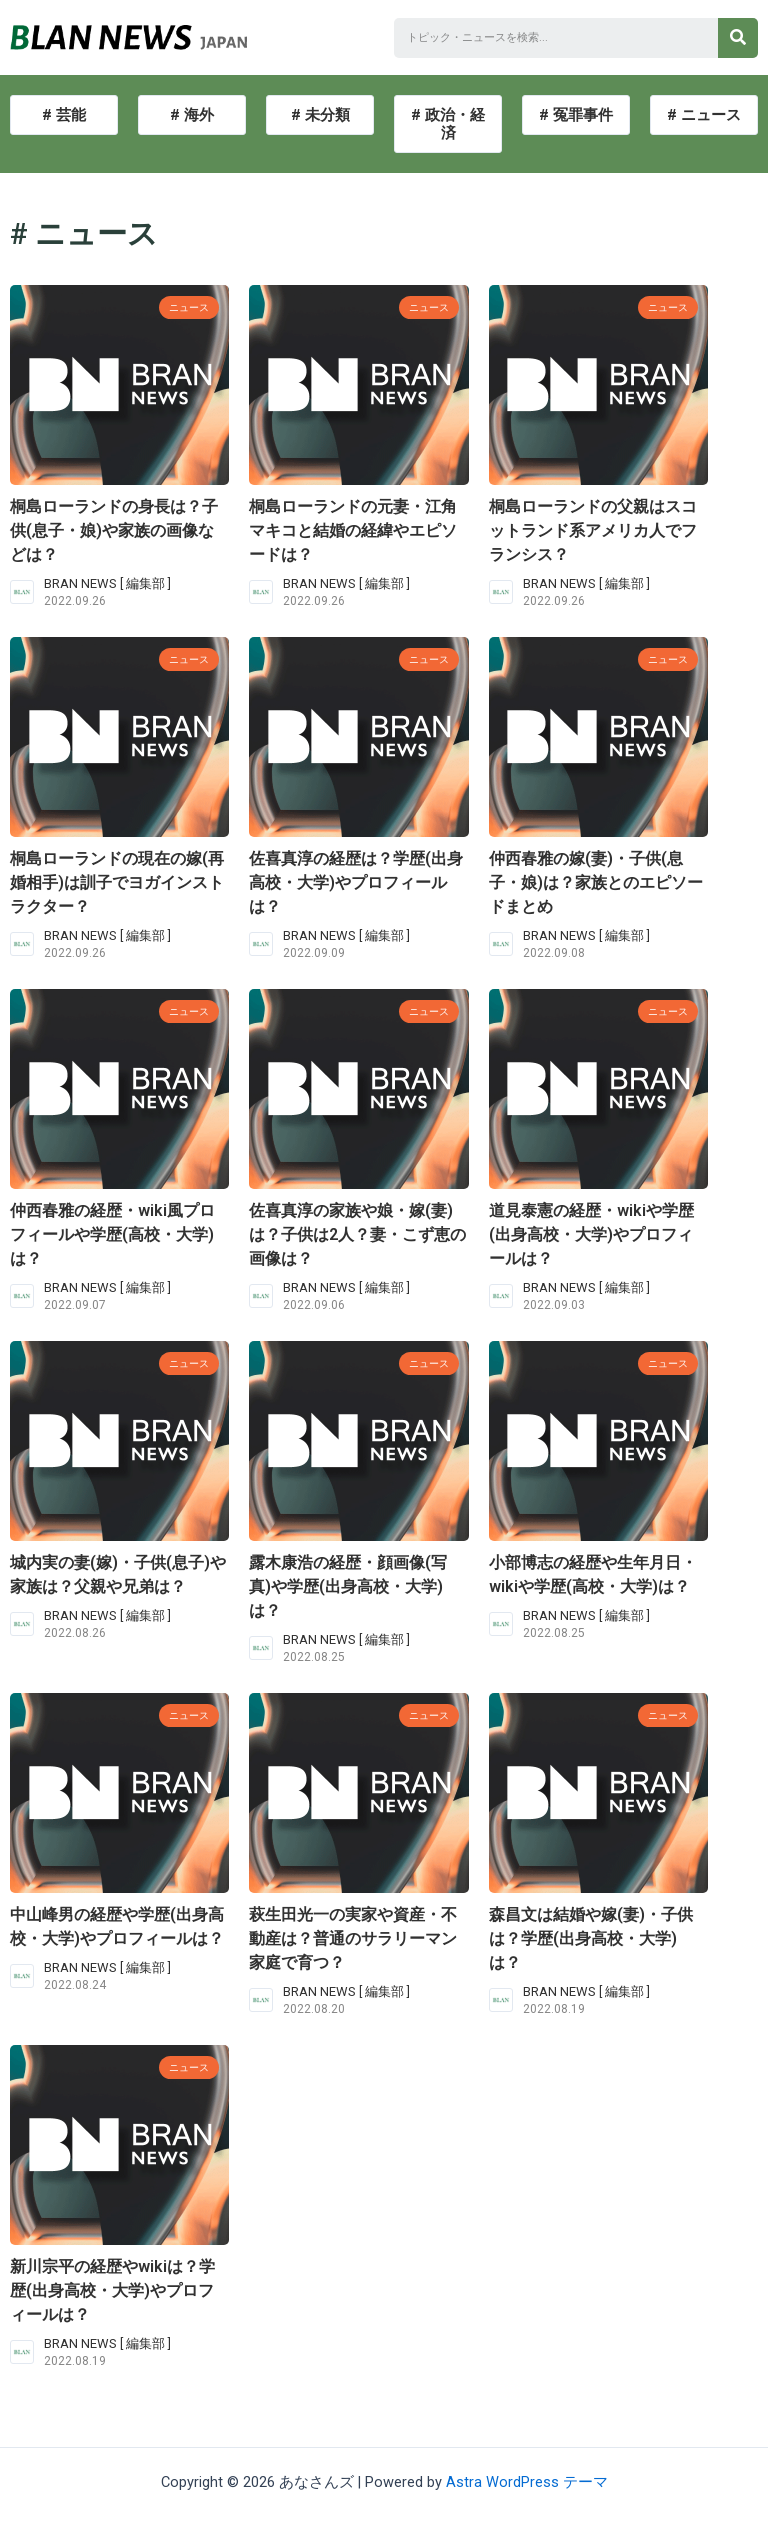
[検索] (738, 38)
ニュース (183, 306)
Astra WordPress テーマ (527, 2482)
